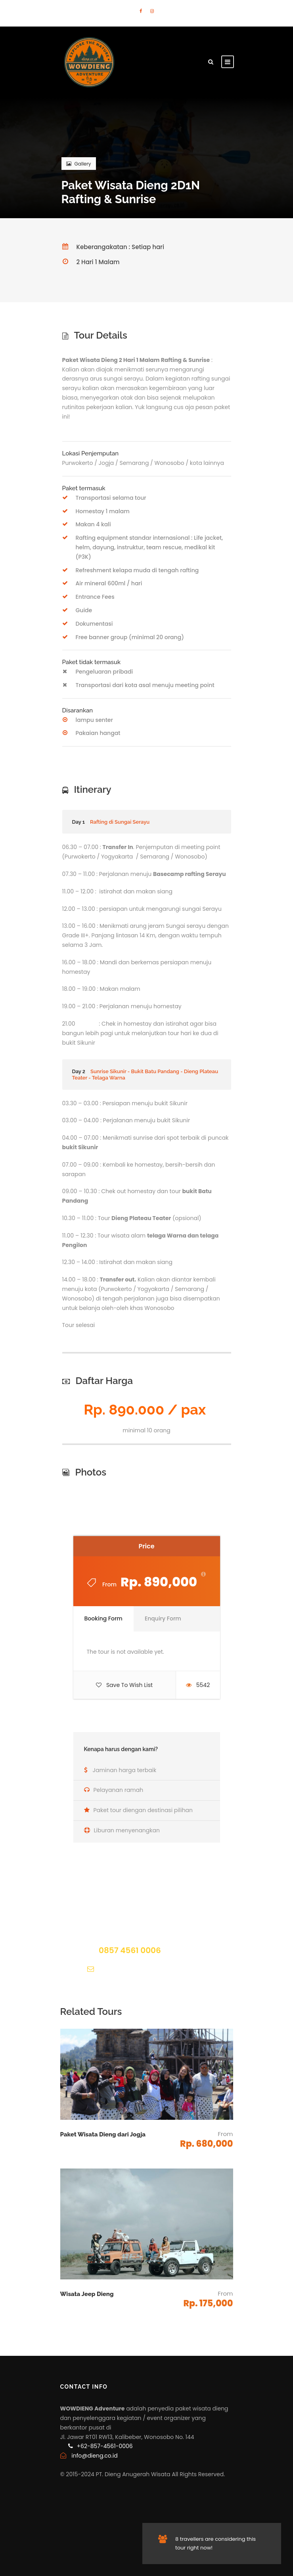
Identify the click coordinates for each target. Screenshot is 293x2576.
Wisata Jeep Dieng (87, 2294)
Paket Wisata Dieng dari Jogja (103, 2134)
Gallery (78, 163)
